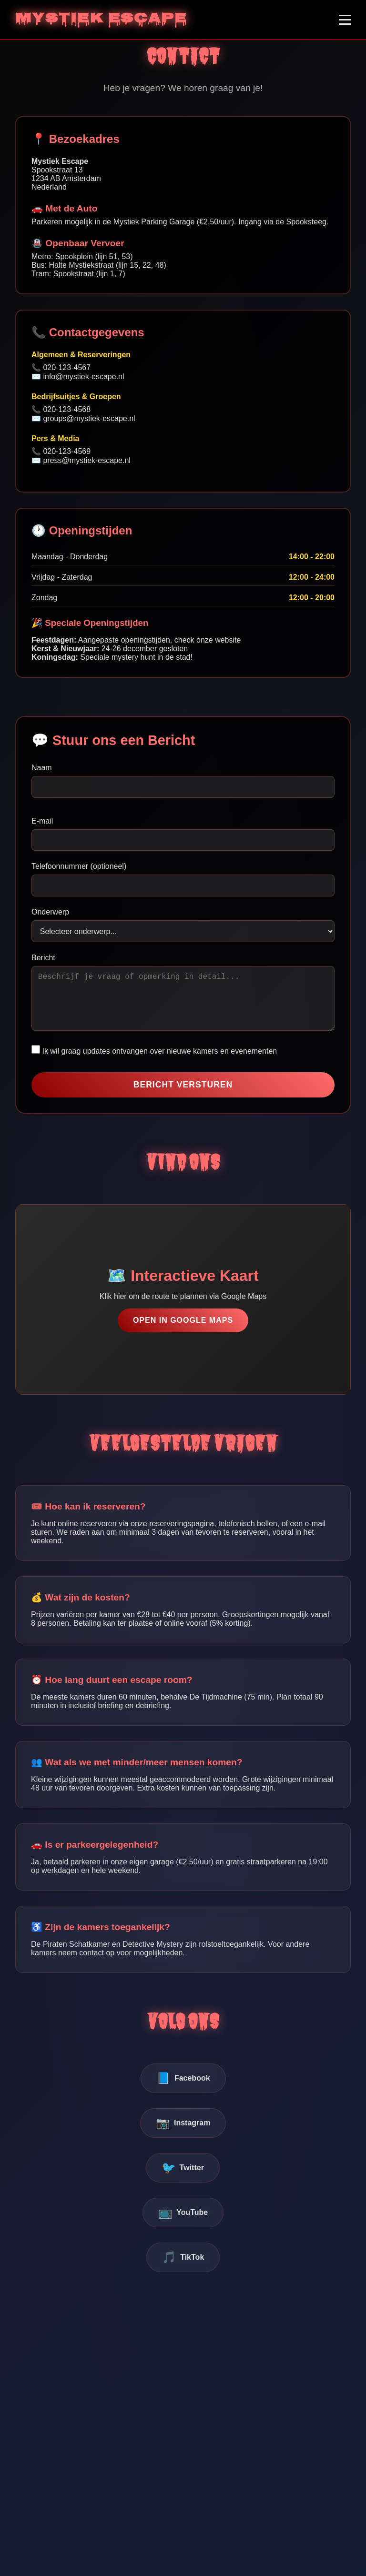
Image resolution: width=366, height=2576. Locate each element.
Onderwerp (50, 912)
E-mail (42, 821)
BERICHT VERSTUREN (183, 1096)
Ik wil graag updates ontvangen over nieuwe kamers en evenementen (154, 1062)
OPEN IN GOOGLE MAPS (183, 1332)
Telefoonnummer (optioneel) (78, 866)
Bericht (43, 958)
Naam (41, 768)
